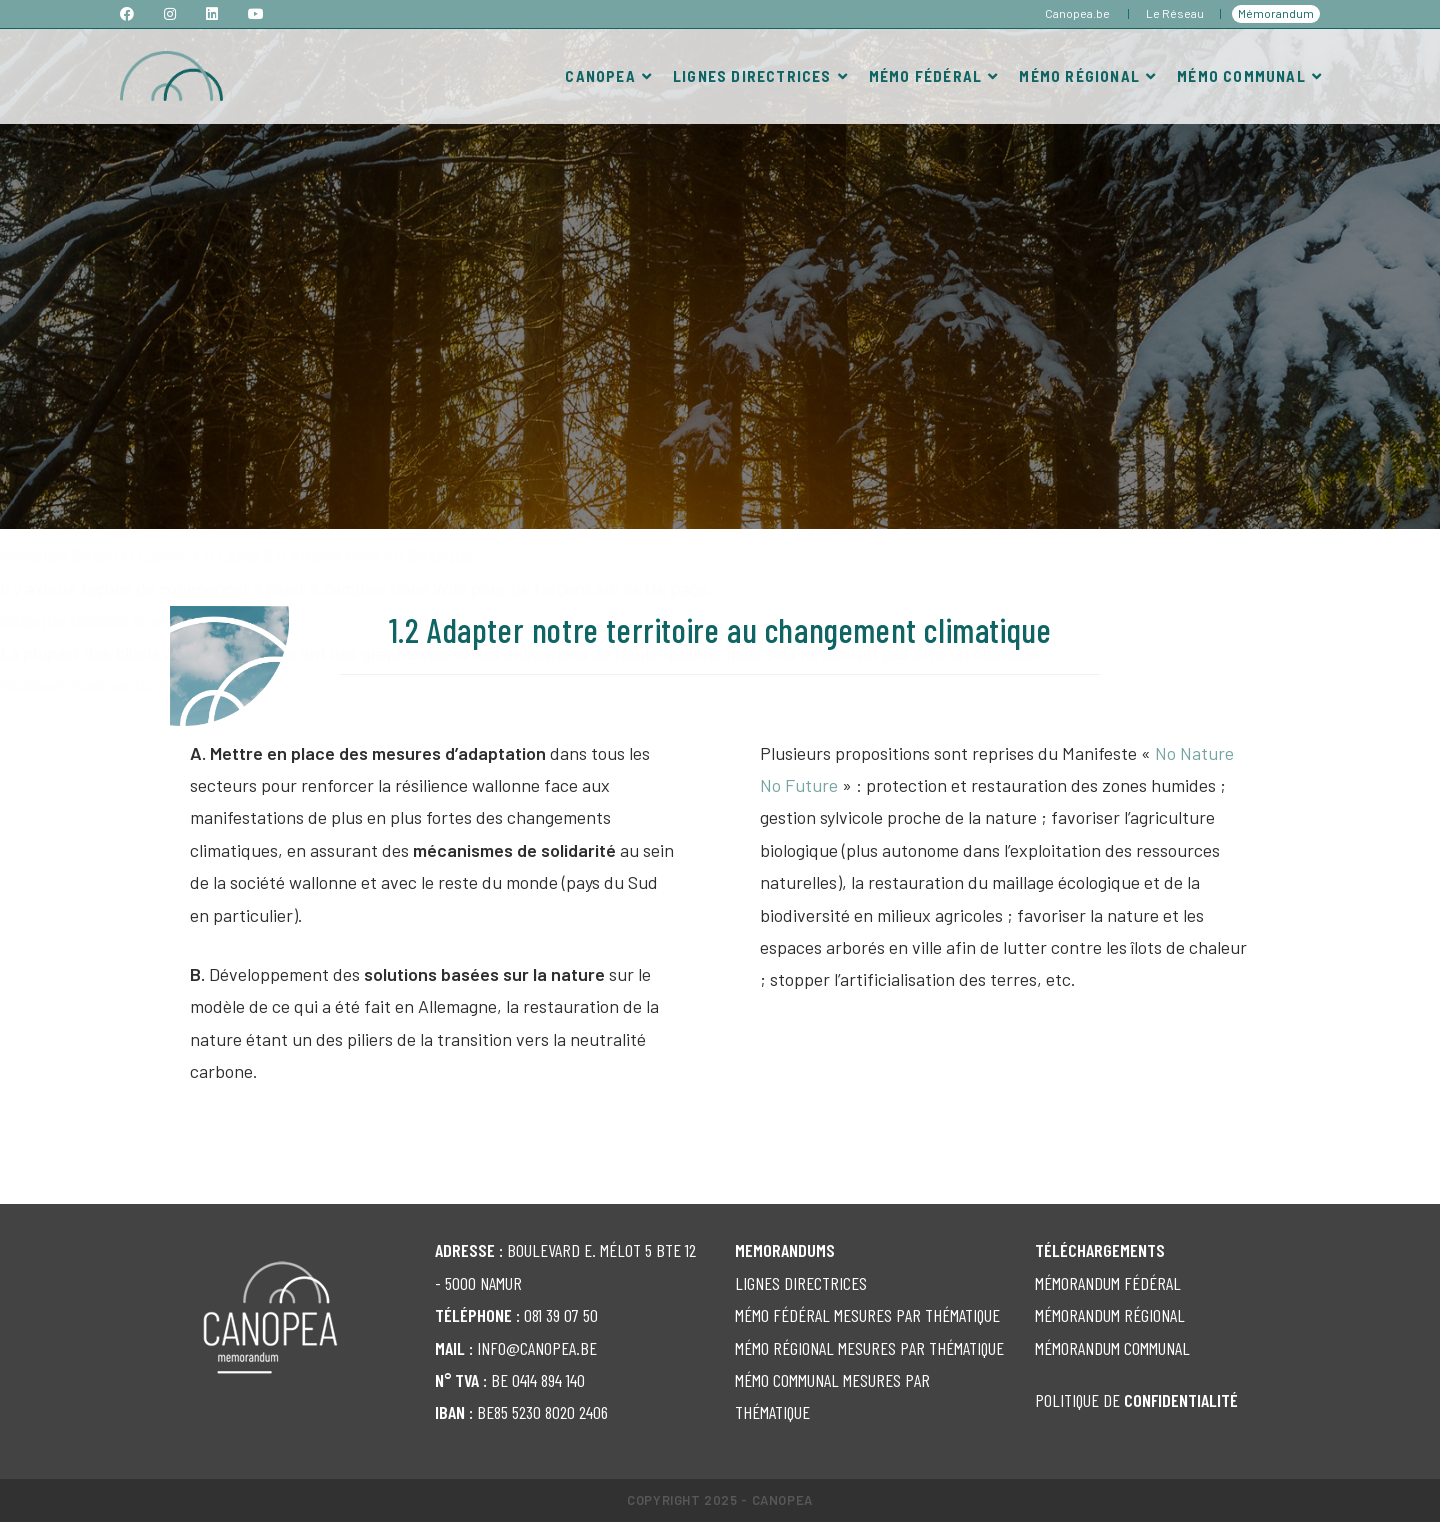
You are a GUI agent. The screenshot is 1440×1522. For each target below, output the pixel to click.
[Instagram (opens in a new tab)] (170, 14)
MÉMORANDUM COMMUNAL (1112, 1348)
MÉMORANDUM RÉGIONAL (1110, 1315)
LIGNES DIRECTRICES (801, 1283)
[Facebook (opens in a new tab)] (134, 14)
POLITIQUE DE (1136, 1400)
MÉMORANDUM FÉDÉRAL (1108, 1283)
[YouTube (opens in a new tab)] (256, 14)
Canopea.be (1077, 13)
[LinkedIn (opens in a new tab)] (212, 14)
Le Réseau (1175, 13)
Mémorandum (1276, 13)
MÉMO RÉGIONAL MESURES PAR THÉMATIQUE (869, 1348)
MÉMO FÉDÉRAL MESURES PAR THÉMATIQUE (867, 1315)
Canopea (782, 1500)
